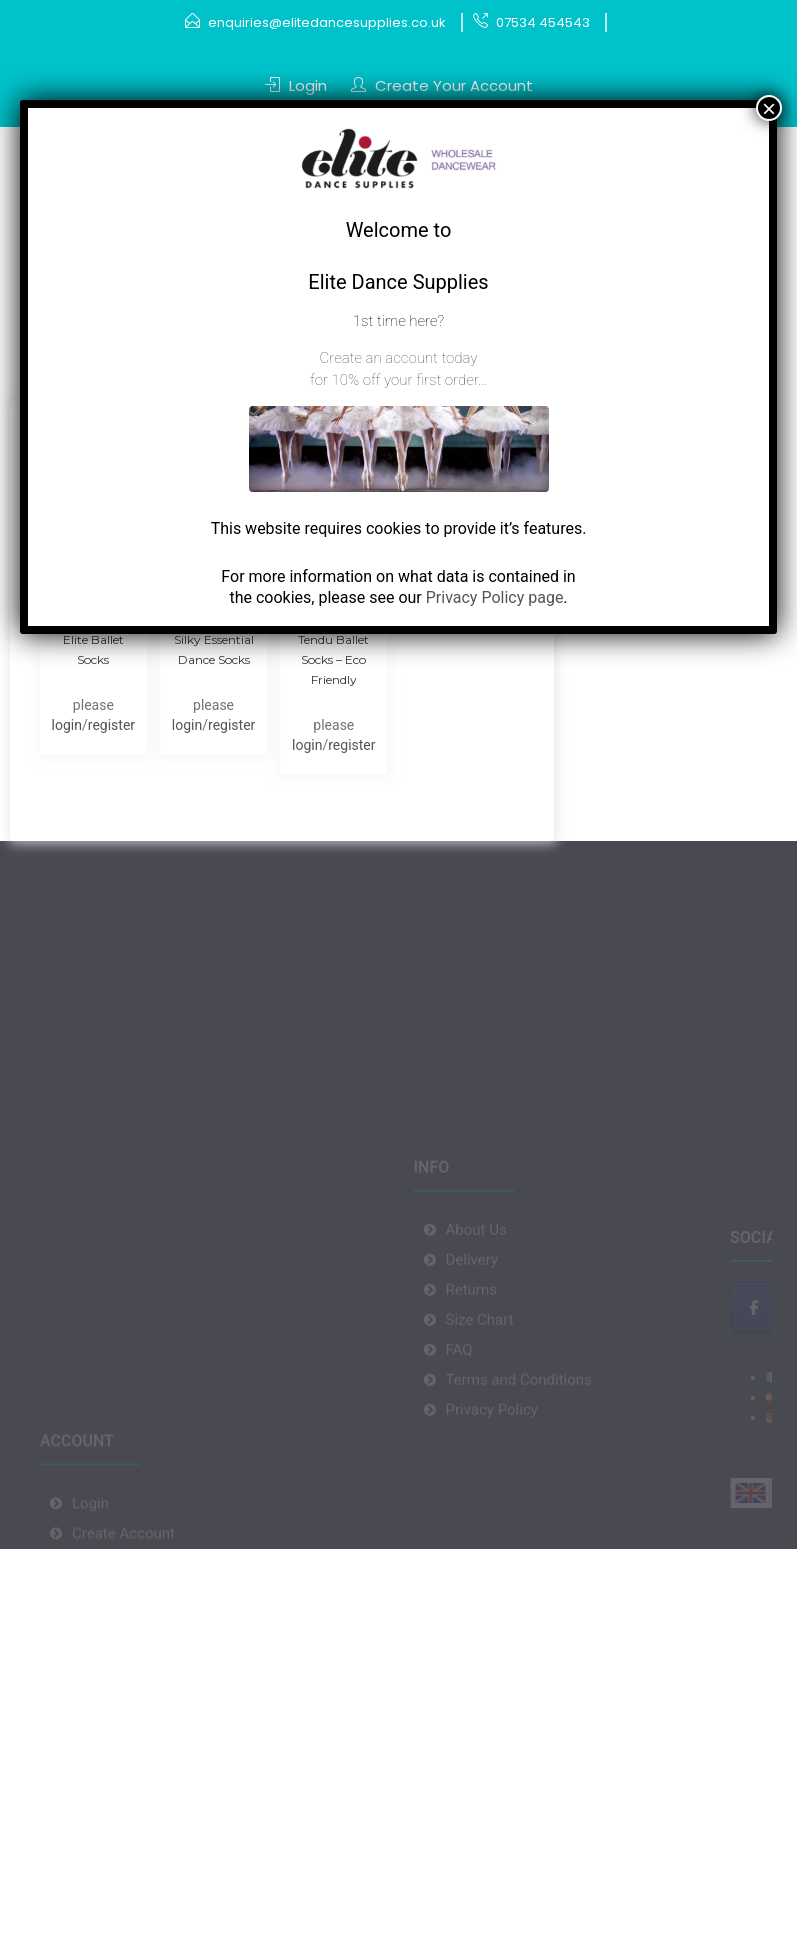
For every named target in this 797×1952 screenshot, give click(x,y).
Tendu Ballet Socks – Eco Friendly (333, 659)
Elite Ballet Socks (93, 649)
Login (308, 85)
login (67, 725)
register (111, 725)
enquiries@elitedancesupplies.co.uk (327, 22)
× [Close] (769, 108)
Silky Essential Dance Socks (214, 649)
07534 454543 (543, 22)
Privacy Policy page (495, 597)
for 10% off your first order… (398, 380)
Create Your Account (454, 85)
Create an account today (399, 358)
